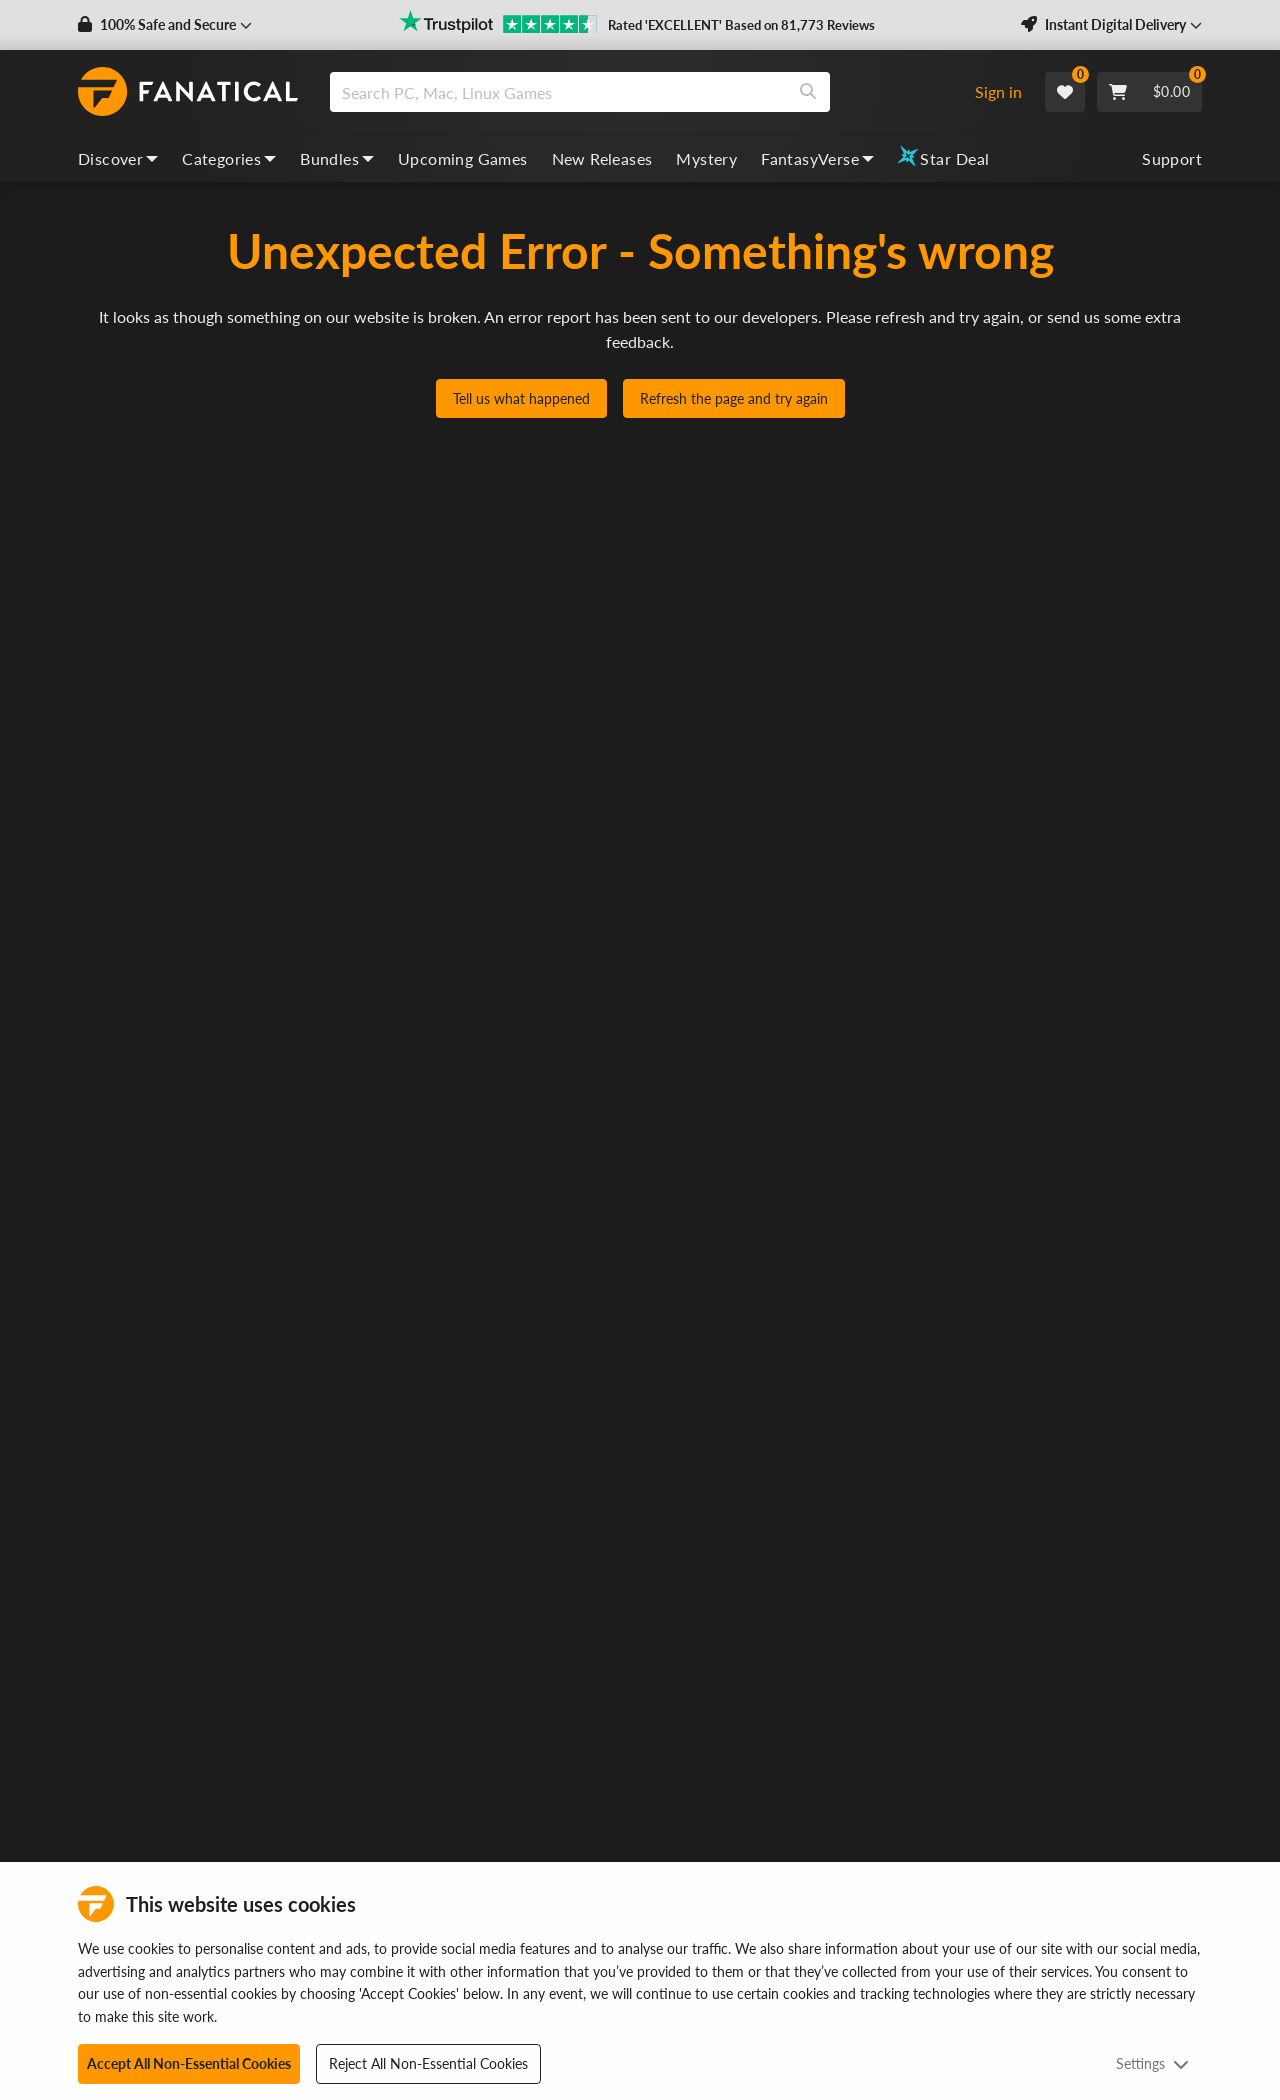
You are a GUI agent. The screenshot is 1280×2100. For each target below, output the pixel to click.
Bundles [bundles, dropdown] (337, 158)
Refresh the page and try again (734, 398)
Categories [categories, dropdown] (229, 158)
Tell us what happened (521, 398)
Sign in (998, 91)
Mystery (706, 158)
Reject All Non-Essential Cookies (428, 2063)
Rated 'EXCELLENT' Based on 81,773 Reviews (741, 25)
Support (1172, 158)
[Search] (808, 92)
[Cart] (1149, 92)
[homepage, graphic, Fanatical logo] (188, 92)
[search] (558, 92)
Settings (1152, 2063)
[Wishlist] (1065, 92)
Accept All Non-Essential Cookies (189, 2063)
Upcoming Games (463, 158)
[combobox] (643, 92)
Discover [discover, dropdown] (118, 158)
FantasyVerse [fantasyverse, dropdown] (817, 158)
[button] (165, 25)
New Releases (602, 158)
